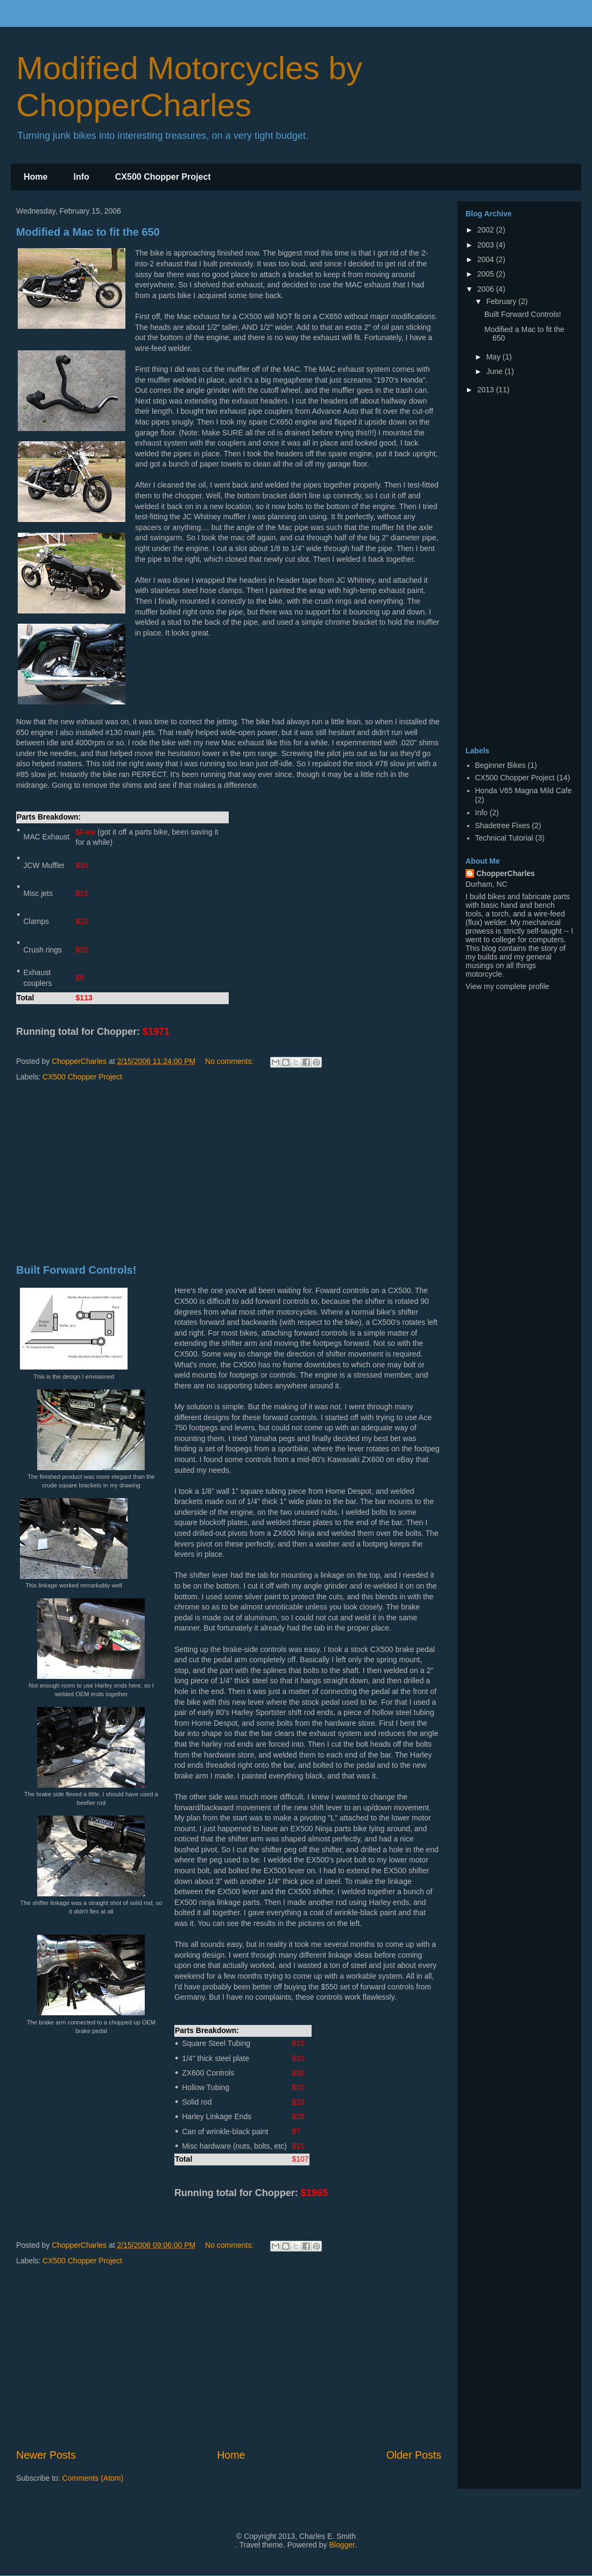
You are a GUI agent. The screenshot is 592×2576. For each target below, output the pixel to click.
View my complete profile (507, 986)
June (495, 371)
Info (81, 176)
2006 (486, 289)
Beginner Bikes (500, 765)
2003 (486, 245)
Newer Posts (46, 2455)
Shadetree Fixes (502, 825)
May (494, 356)
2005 (486, 274)
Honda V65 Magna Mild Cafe (523, 790)
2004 (486, 259)
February (502, 301)
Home (35, 176)
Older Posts (413, 2455)
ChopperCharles (505, 873)
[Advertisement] (228, 1173)
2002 (486, 229)
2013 (486, 389)
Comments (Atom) (93, 2478)
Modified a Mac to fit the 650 (88, 232)
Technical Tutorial (504, 838)
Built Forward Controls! (76, 1270)
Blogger (341, 2544)
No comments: (230, 1061)
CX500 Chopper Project (163, 176)
